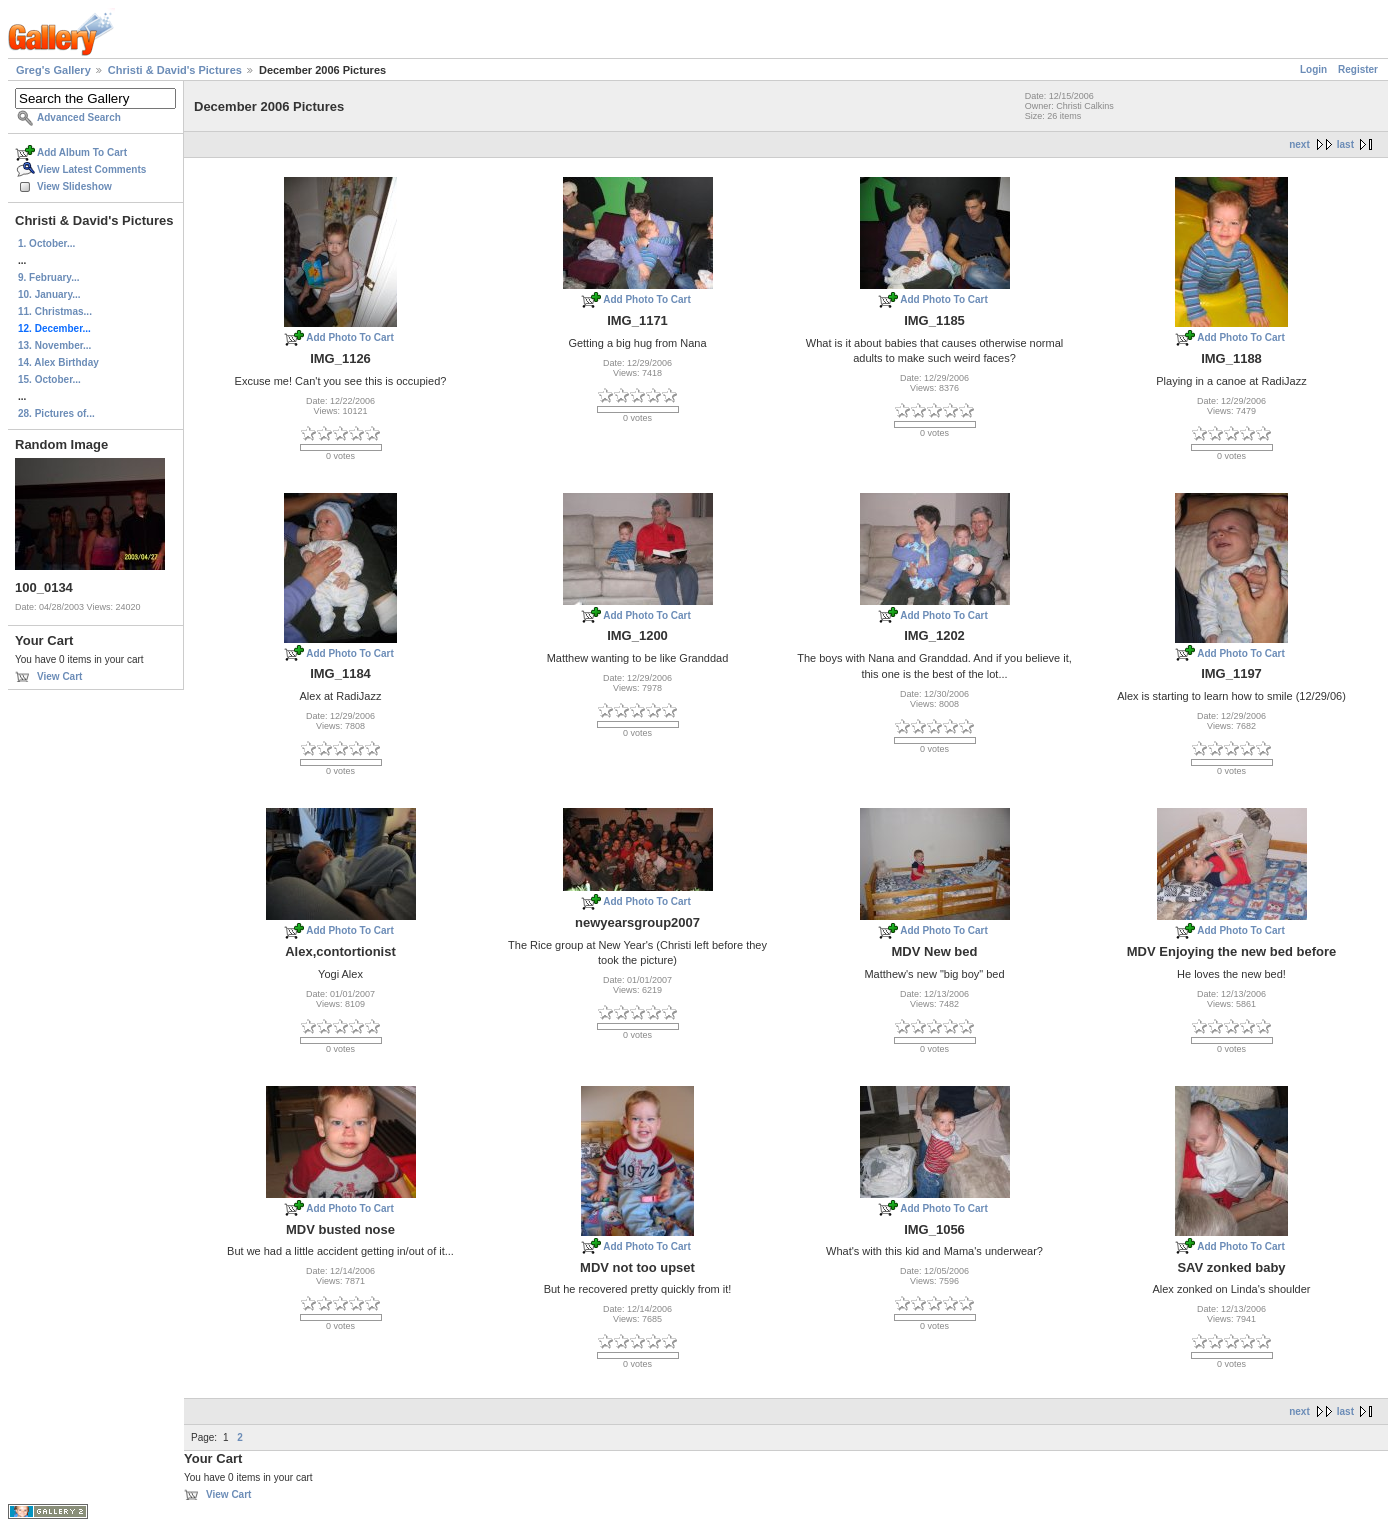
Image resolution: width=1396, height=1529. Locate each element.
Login (1313, 69)
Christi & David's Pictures (175, 70)
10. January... (49, 294)
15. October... (49, 379)
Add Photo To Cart (350, 337)
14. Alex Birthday (58, 362)
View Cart (59, 676)
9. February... (49, 277)
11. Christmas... (55, 311)
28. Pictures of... (56, 413)
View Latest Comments (91, 169)
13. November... (54, 345)
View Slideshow (74, 186)
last (1345, 144)
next (1299, 144)
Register (1358, 69)
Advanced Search (79, 117)
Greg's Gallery (53, 70)
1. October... (46, 243)
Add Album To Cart (82, 152)
